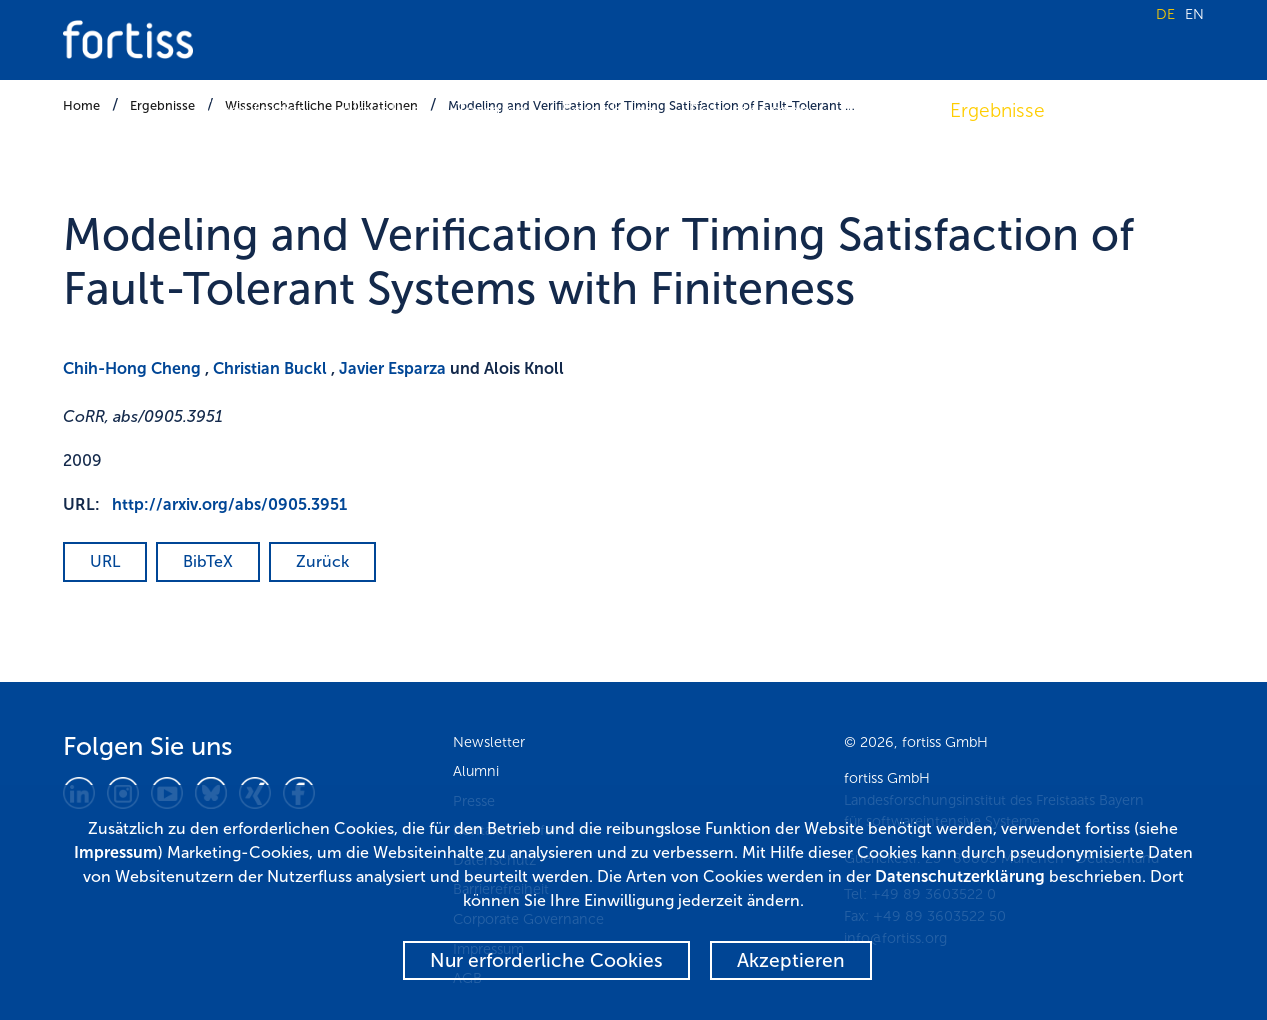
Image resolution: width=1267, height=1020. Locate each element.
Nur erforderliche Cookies (546, 960)
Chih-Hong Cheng (132, 368)
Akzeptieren (791, 960)
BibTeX (208, 561)
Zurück (322, 561)
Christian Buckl (270, 368)
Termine (491, 110)
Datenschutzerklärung (960, 876)
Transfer (880, 110)
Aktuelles (381, 110)
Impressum (116, 852)
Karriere (1114, 110)
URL (105, 561)
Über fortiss (255, 110)
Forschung (608, 110)
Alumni (476, 771)
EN (1194, 14)
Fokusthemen (750, 110)
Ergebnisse (997, 110)
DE (1165, 14)
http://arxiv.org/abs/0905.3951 (229, 504)
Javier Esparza (392, 368)
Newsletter (489, 742)
